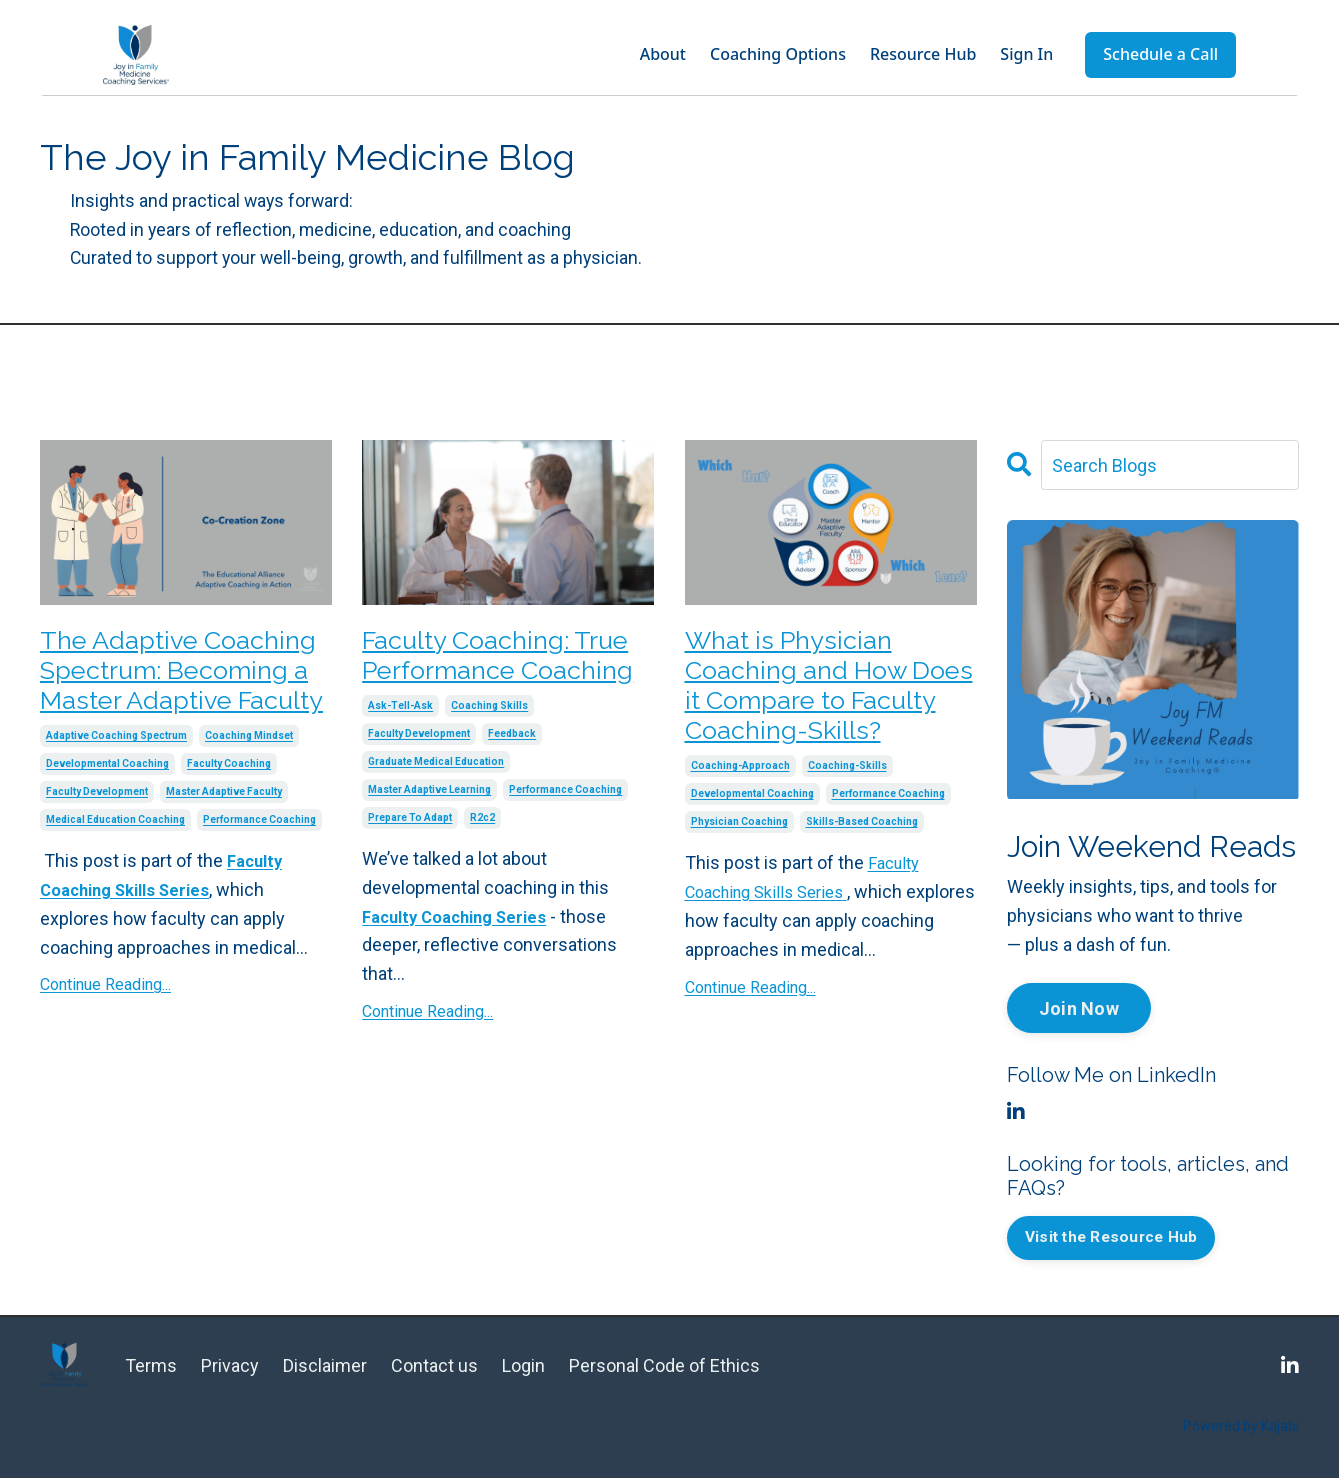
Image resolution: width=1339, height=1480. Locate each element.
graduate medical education (436, 810)
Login (523, 1367)
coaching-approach (740, 826)
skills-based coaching (862, 882)
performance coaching (259, 874)
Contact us (436, 1367)
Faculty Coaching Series (462, 965)
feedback (512, 782)
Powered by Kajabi (1241, 1429)
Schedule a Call (1160, 54)
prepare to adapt (410, 866)
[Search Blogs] (1170, 467)
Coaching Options (778, 54)
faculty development (97, 846)
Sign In (1026, 54)
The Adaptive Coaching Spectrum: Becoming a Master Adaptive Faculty (178, 697)
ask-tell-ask (400, 754)
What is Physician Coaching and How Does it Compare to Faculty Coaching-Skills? (818, 715)
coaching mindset (249, 790)
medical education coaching (115, 874)
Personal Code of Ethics (664, 1367)
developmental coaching (107, 818)
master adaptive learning (429, 838)
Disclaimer (325, 1367)
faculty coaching (229, 818)
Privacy (230, 1367)
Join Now (1079, 1009)
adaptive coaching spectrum (116, 790)
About (663, 54)
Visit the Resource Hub (1116, 1239)
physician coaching (739, 882)
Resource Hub (923, 54)
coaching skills (489, 754)
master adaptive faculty (224, 846)
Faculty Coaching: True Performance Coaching (486, 679)
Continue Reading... (105, 1039)
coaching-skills (847, 826)
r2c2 (482, 866)
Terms (151, 1367)
